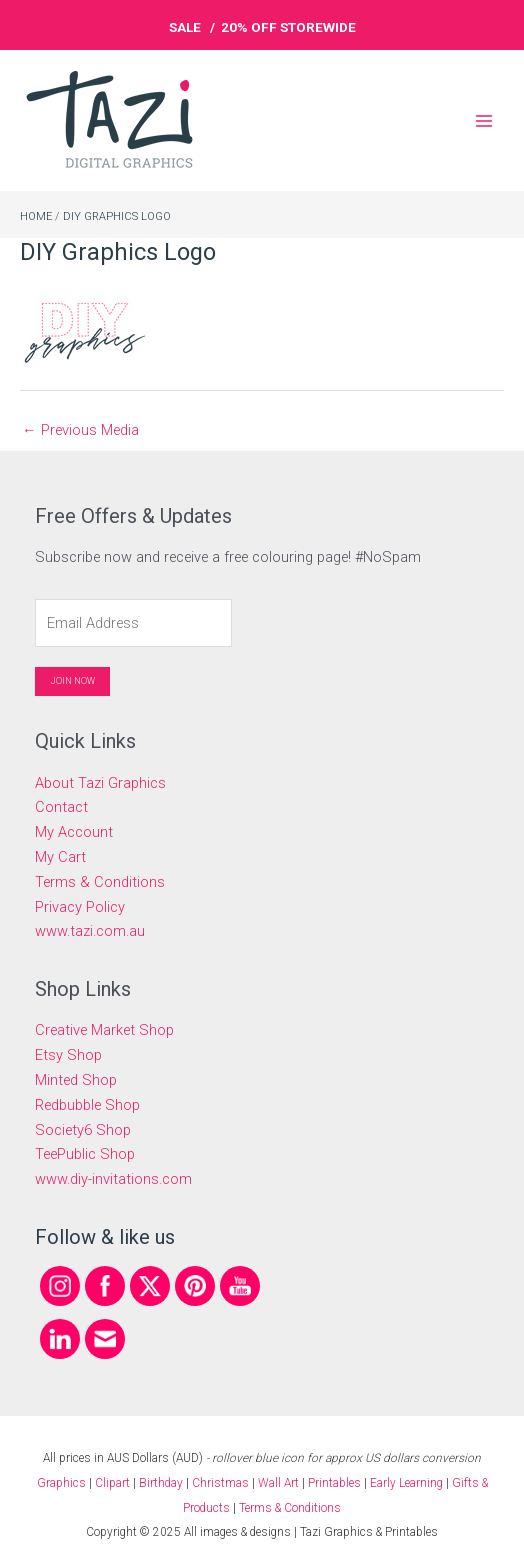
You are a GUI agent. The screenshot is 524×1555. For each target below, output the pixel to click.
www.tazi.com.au (90, 931)
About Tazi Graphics (100, 783)
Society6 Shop (83, 1130)
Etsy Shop (68, 1055)
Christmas (220, 1483)
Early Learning (408, 1483)
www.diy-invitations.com (113, 1179)
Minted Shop (76, 1080)
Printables (336, 1483)
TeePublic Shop (85, 1154)
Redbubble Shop (87, 1105)
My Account (74, 832)
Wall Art (278, 1483)
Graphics (61, 1483)
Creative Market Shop (104, 1030)
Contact (61, 807)
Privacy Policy (80, 907)
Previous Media (80, 430)
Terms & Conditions (100, 882)
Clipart (112, 1483)
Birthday (161, 1483)
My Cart (60, 857)
